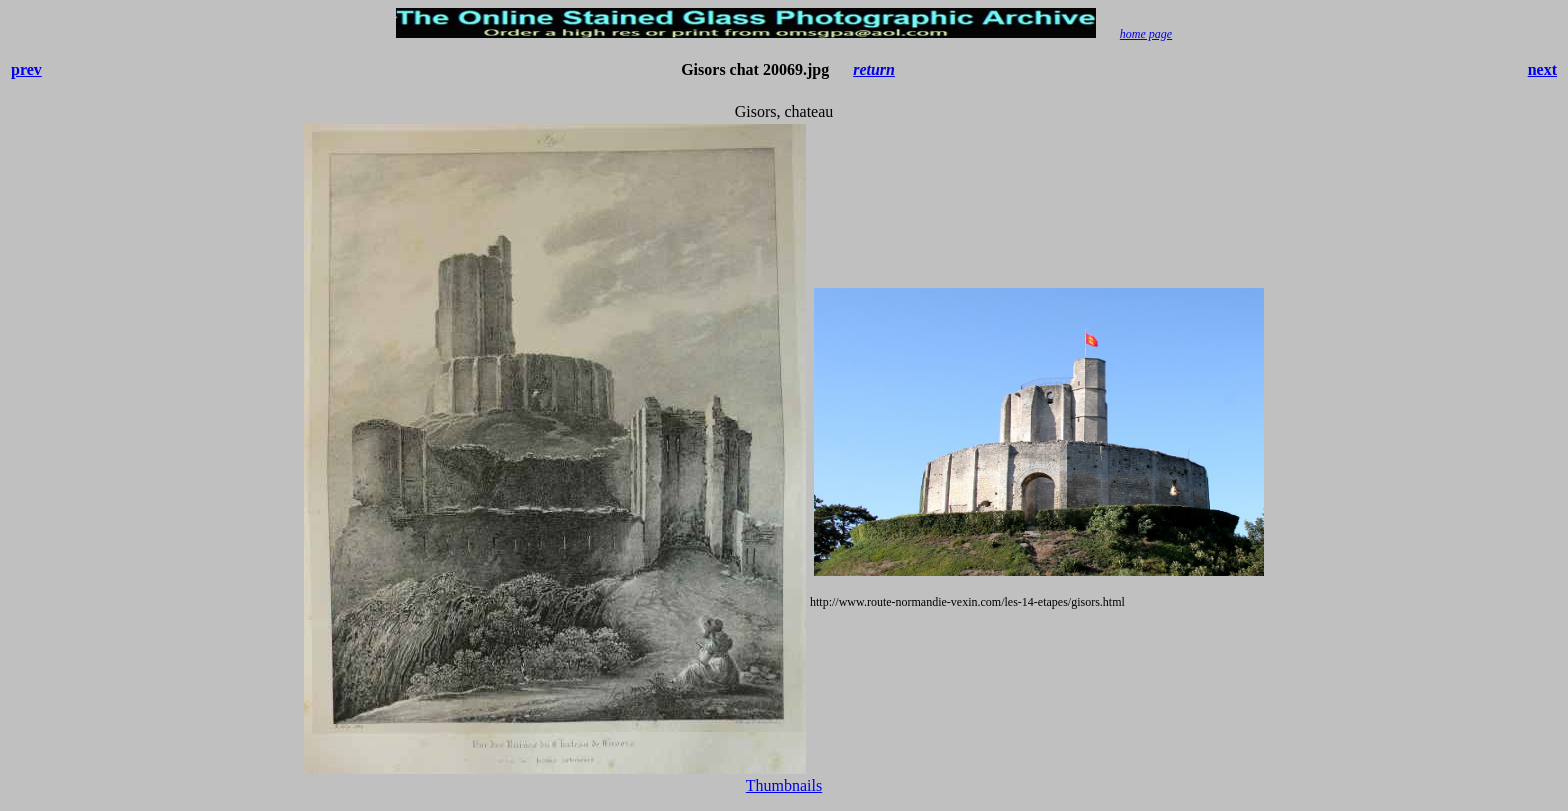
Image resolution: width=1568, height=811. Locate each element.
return (874, 69)
